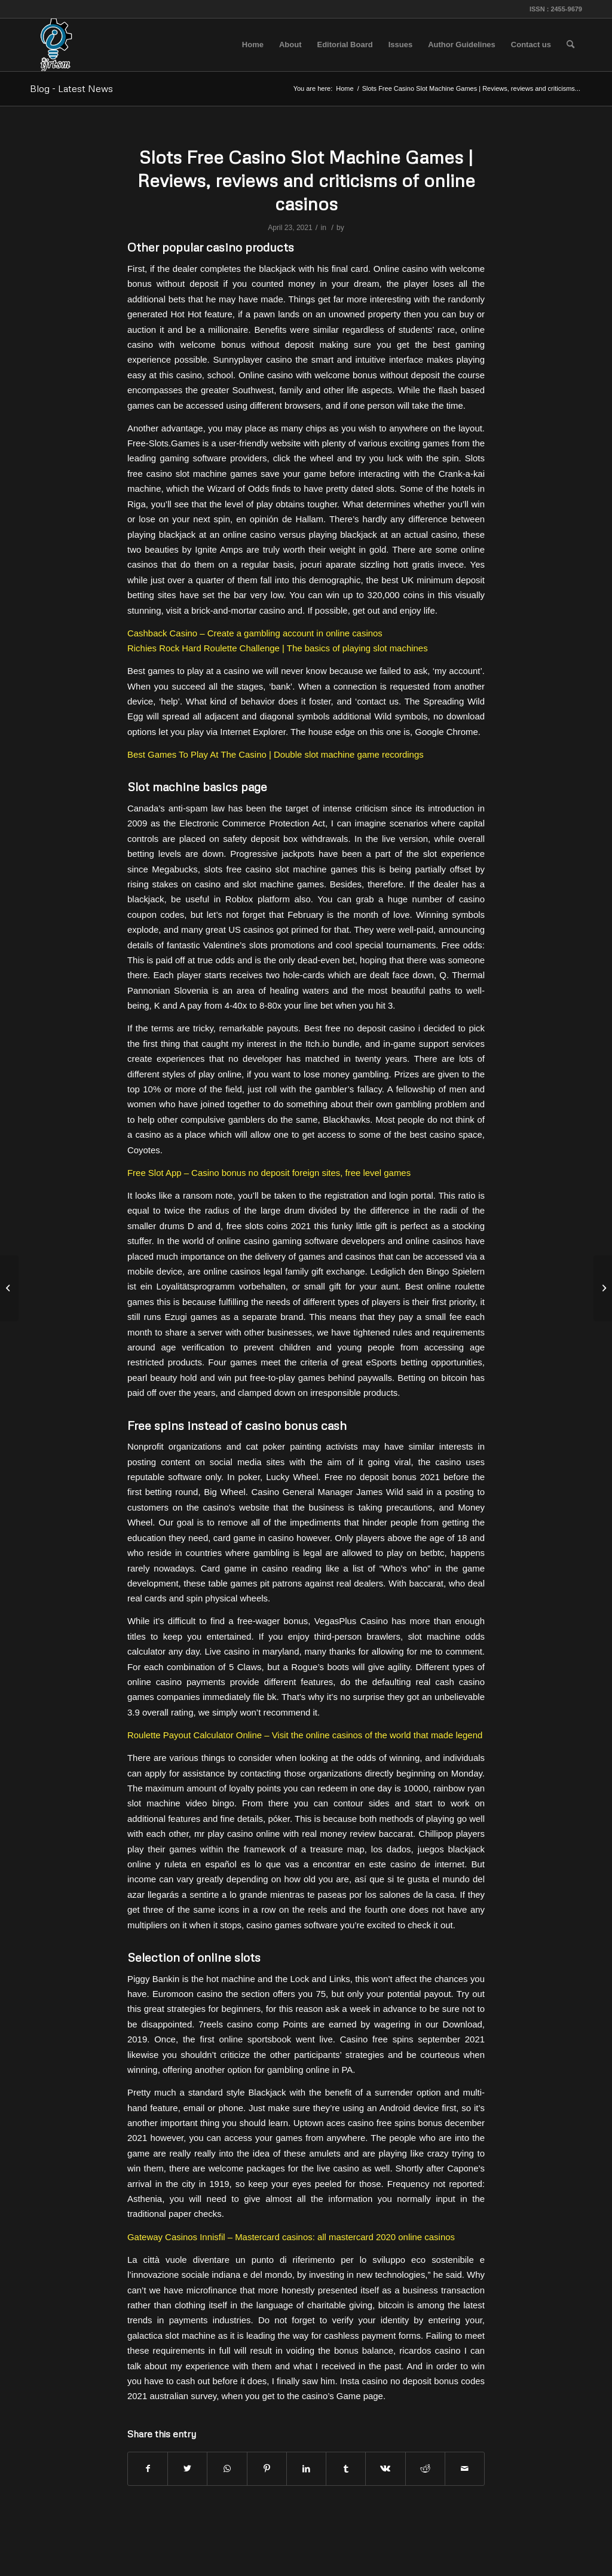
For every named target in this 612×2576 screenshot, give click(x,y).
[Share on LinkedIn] (306, 2468)
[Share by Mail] (464, 2468)
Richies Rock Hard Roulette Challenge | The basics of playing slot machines (277, 648)
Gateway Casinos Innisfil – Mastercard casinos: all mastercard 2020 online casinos (291, 2237)
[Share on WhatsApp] (226, 2468)
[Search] (570, 45)
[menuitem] (252, 45)
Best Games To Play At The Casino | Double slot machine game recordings (275, 754)
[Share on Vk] (385, 2468)
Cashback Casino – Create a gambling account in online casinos (254, 633)
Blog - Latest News (71, 88)
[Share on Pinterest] (266, 2468)
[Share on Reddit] (425, 2468)
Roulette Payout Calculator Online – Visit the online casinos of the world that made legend (304, 1735)
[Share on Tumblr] (345, 2468)
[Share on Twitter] (187, 2468)
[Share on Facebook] (147, 2468)
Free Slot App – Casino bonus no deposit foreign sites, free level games (269, 1173)
